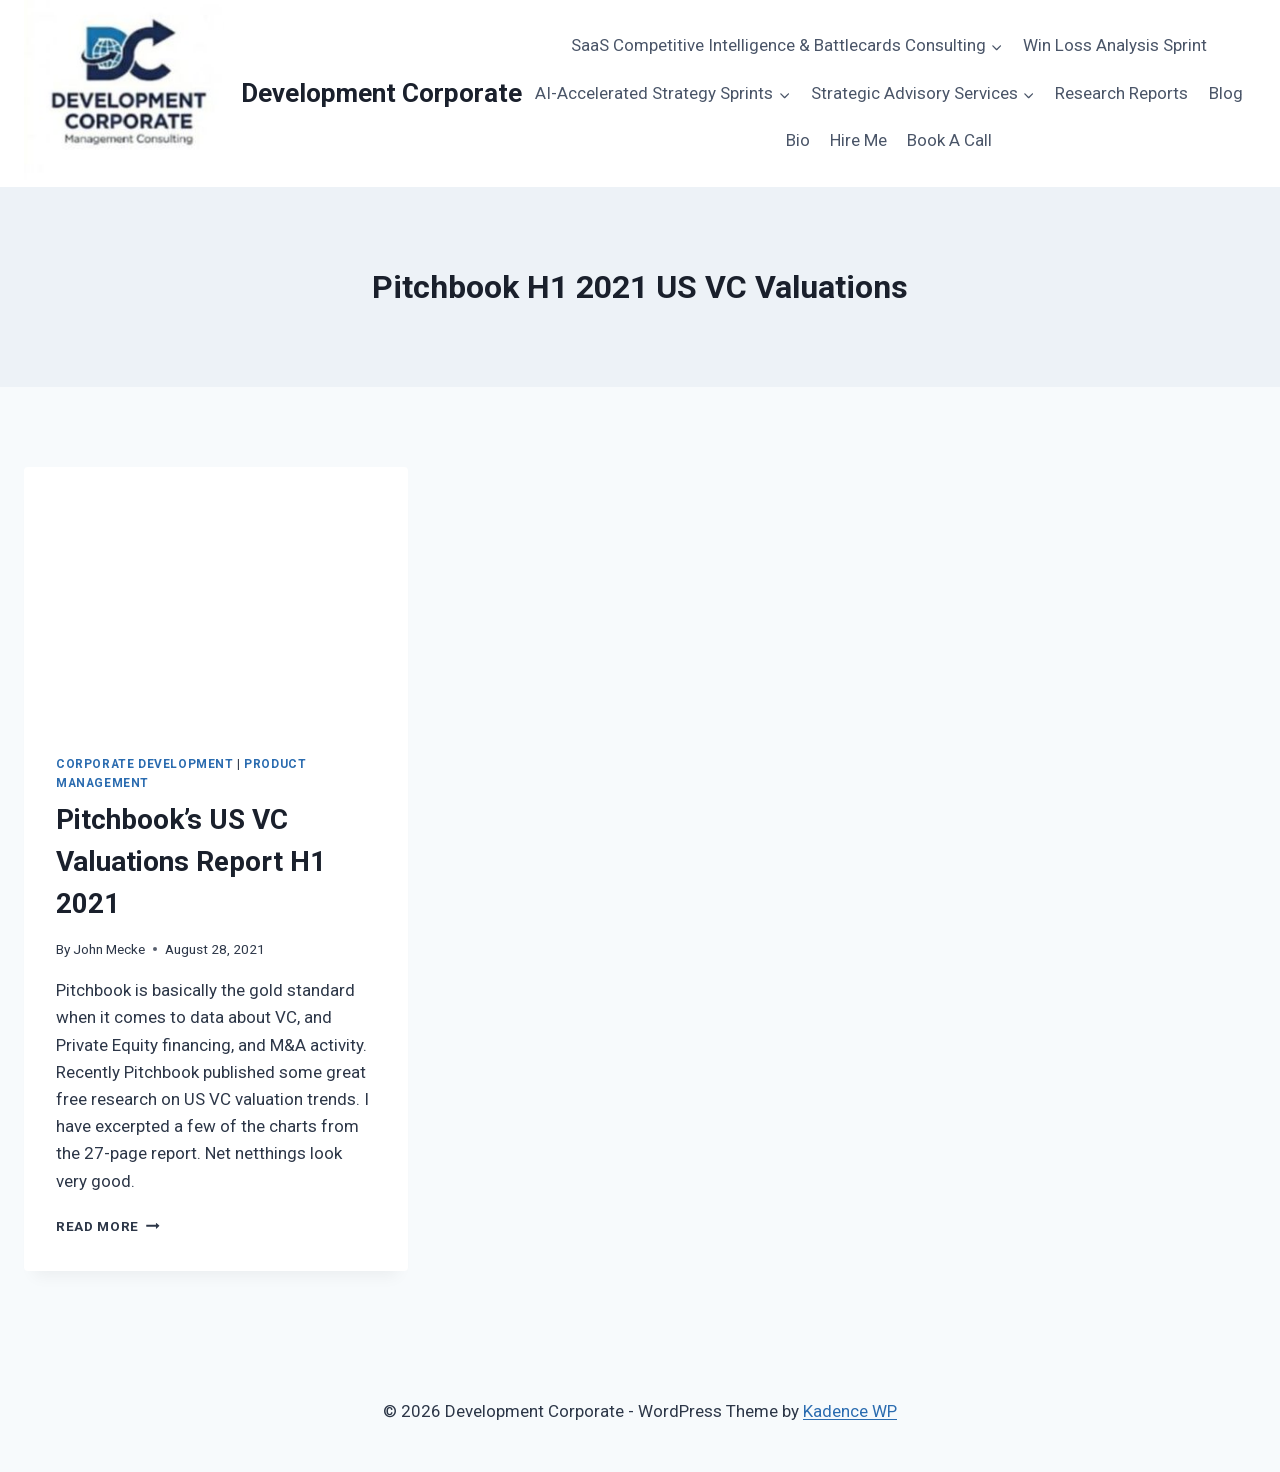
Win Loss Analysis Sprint (1115, 45)
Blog (1226, 93)
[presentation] (216, 595)
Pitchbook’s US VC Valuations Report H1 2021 (191, 861)
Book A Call (949, 140)
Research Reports (1121, 93)
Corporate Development (145, 764)
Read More (108, 1226)
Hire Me (858, 140)
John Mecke (109, 949)
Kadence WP (850, 1411)
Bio (798, 140)
